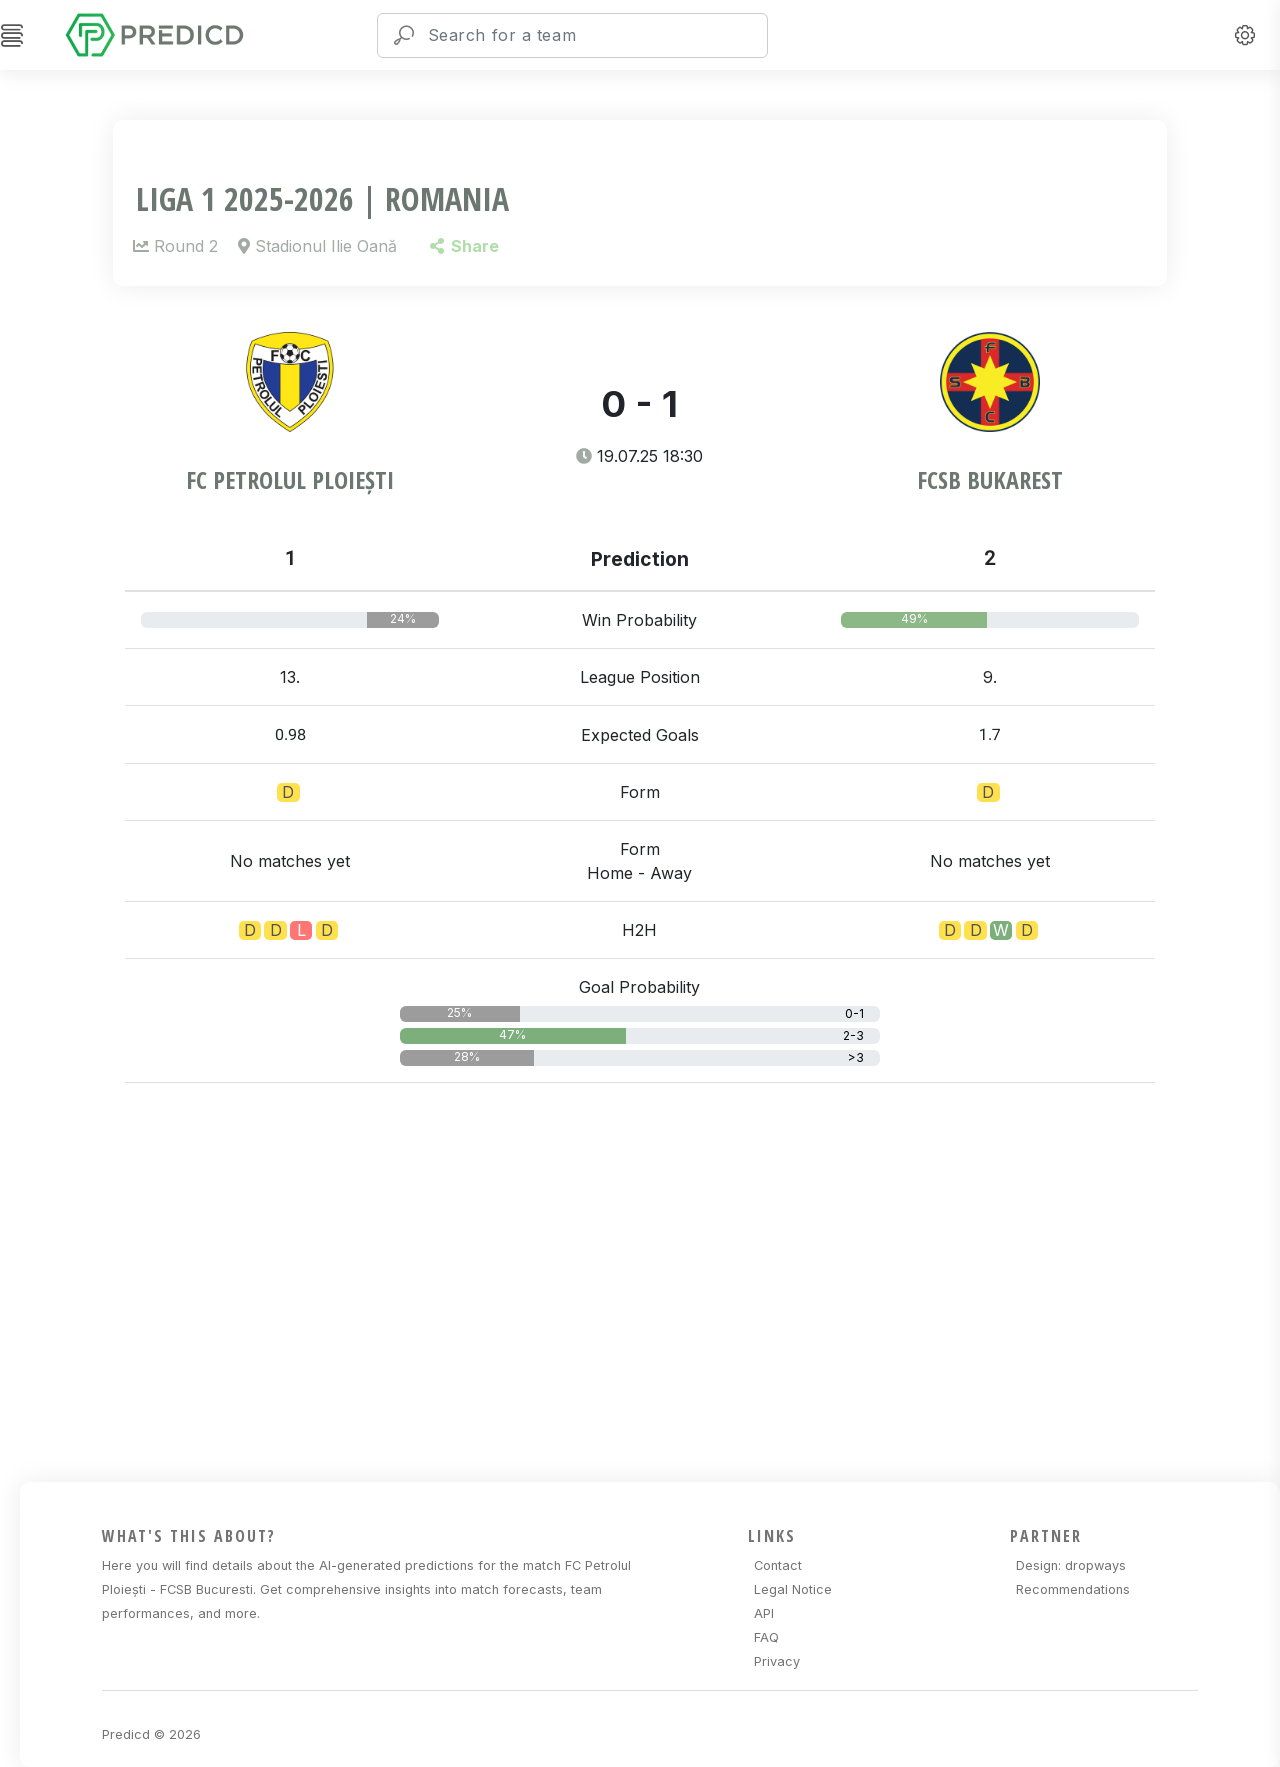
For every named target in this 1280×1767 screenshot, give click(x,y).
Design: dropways (1071, 1565)
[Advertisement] (651, 1279)
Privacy (777, 1661)
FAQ (766, 1637)
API (764, 1613)
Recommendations (1073, 1589)
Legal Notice (793, 1589)
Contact (778, 1565)
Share (464, 246)
